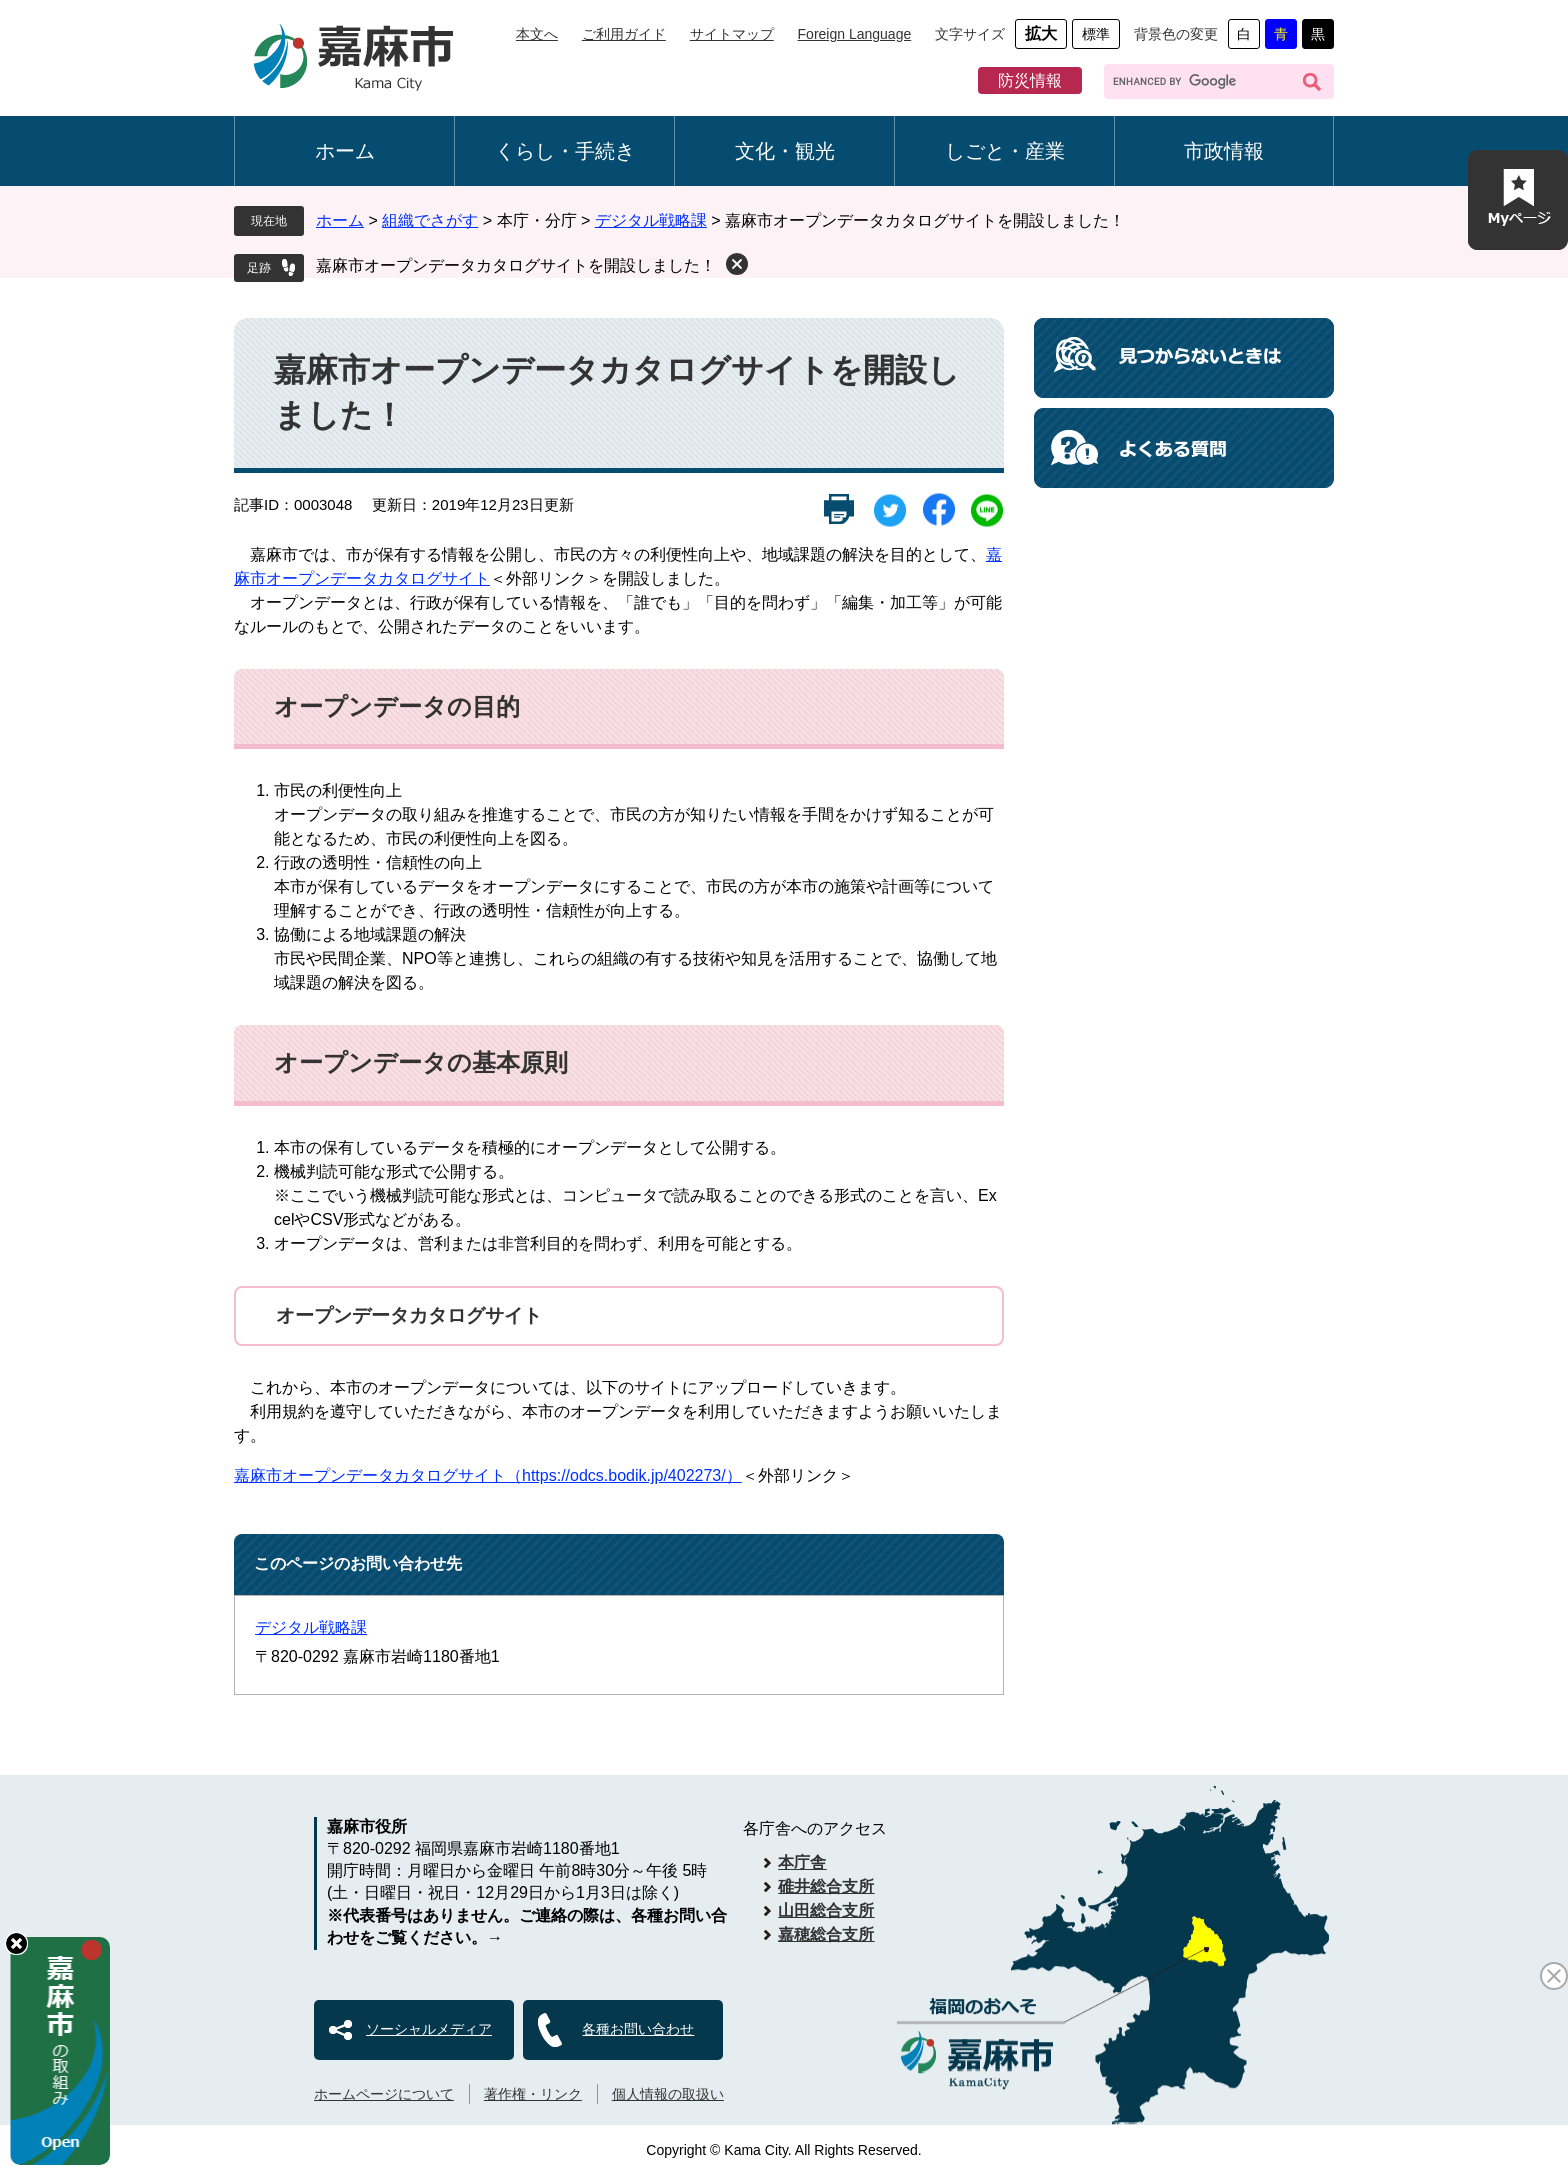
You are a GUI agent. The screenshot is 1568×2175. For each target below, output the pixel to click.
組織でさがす (430, 220)
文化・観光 (785, 151)
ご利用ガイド (624, 34)
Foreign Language (855, 34)
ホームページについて (384, 2094)
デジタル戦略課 (651, 220)
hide (16, 1943)
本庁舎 (802, 1862)
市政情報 (1224, 151)
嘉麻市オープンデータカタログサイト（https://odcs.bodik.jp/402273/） (488, 1475)
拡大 (1041, 33)
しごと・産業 (1005, 151)
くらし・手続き (565, 151)
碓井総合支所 (826, 1886)
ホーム (345, 151)
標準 (1096, 34)
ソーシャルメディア (429, 2029)
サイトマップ (732, 34)
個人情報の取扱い (668, 2094)
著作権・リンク (533, 2094)
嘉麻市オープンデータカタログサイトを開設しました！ (516, 265)
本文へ (537, 34)
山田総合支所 (826, 1910)
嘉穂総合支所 (826, 1934)
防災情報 (1030, 80)
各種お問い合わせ (638, 2029)
